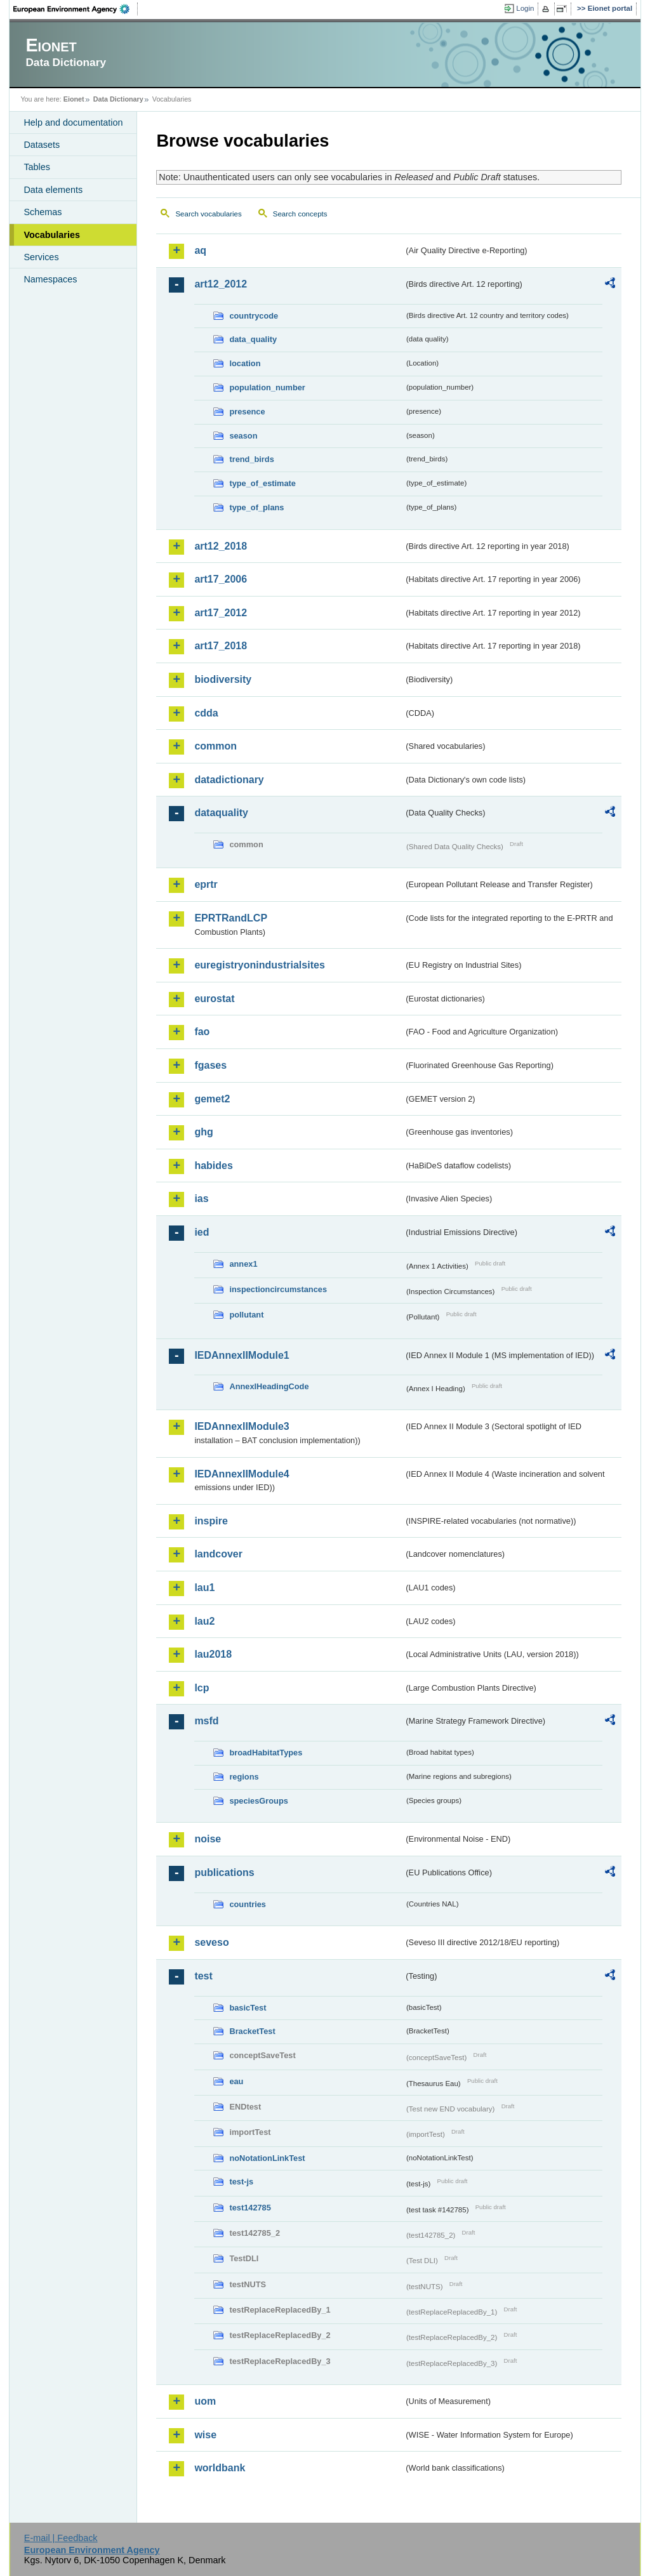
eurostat (214, 998)
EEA (75, 9)
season (243, 435)
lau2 (204, 1621)
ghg (203, 1131)
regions (243, 1776)
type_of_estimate (262, 483)
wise (205, 2434)
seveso (211, 1942)
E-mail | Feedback (61, 2538)
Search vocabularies (208, 214)
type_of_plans (256, 507)
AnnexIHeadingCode (268, 1386)
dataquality (221, 812)
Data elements (53, 190)
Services (40, 257)
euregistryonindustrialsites (259, 965)
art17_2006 (220, 579)
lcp (201, 1687)
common (215, 746)
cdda (206, 713)
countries (247, 1904)
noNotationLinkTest (267, 2158)
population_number (267, 387)
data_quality (253, 339)
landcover (218, 1554)
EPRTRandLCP (230, 918)
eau (236, 2081)
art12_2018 (220, 546)
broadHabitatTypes (265, 1752)
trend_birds (251, 459)
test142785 (249, 2207)
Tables (36, 167)
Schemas (42, 212)
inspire (210, 1521)
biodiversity (222, 679)
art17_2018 (220, 645)
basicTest (247, 2007)
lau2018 (213, 1654)
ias (201, 1198)
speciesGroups (258, 1801)
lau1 (204, 1587)
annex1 (243, 1264)
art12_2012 (220, 284)
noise (207, 1838)
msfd (206, 1720)
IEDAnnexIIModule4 (241, 1474)
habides (213, 1165)
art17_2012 (220, 612)
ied (201, 1232)
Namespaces (50, 279)
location (244, 363)
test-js (241, 2181)
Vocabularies (51, 235)
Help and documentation (73, 122)
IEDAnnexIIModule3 (241, 1426)
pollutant (246, 1314)
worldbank (219, 2467)
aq (200, 250)
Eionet (73, 99)
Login (525, 8)
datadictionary (228, 779)
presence (247, 411)
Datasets (41, 145)
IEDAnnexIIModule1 (241, 1355)
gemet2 (212, 1098)
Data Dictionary (118, 99)
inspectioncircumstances (278, 1289)
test (203, 1976)
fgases (210, 1065)
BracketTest (252, 2031)
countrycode (253, 315)
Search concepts (300, 214)
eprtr (205, 884)
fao (201, 1031)
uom (205, 2401)
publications (224, 1872)
